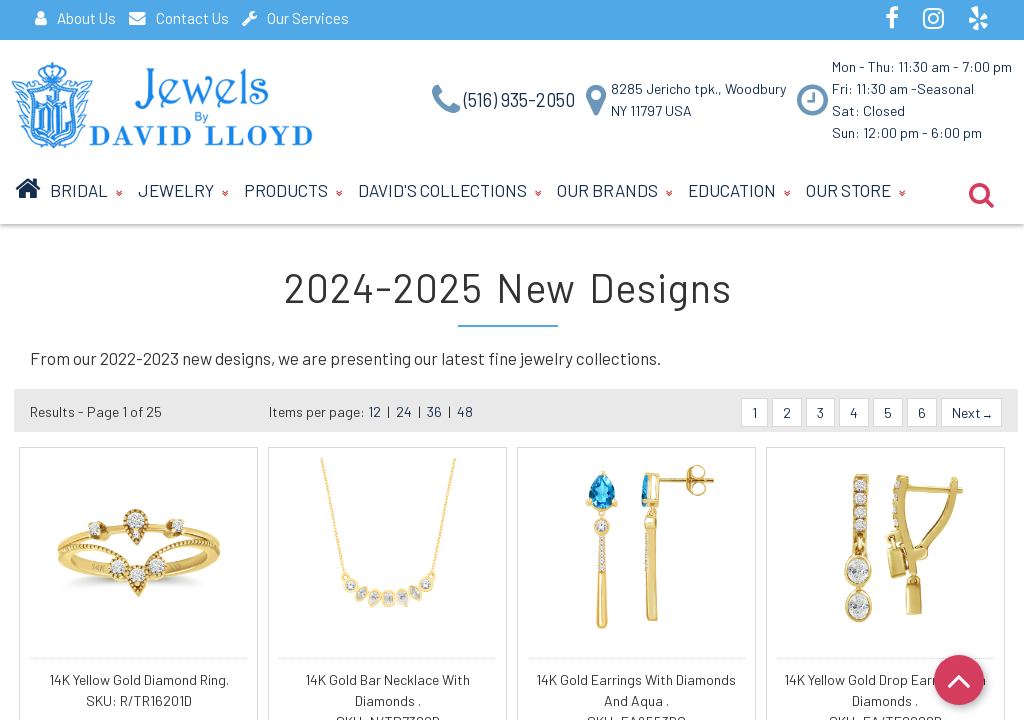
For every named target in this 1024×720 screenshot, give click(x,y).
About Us (75, 18)
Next (971, 412)
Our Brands (615, 193)
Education (739, 193)
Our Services (295, 18)
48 (465, 411)
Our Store (856, 193)
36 (434, 411)
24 (404, 411)
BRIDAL (86, 193)
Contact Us (179, 18)
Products (293, 193)
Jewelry (183, 193)
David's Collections (450, 193)
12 (374, 411)
